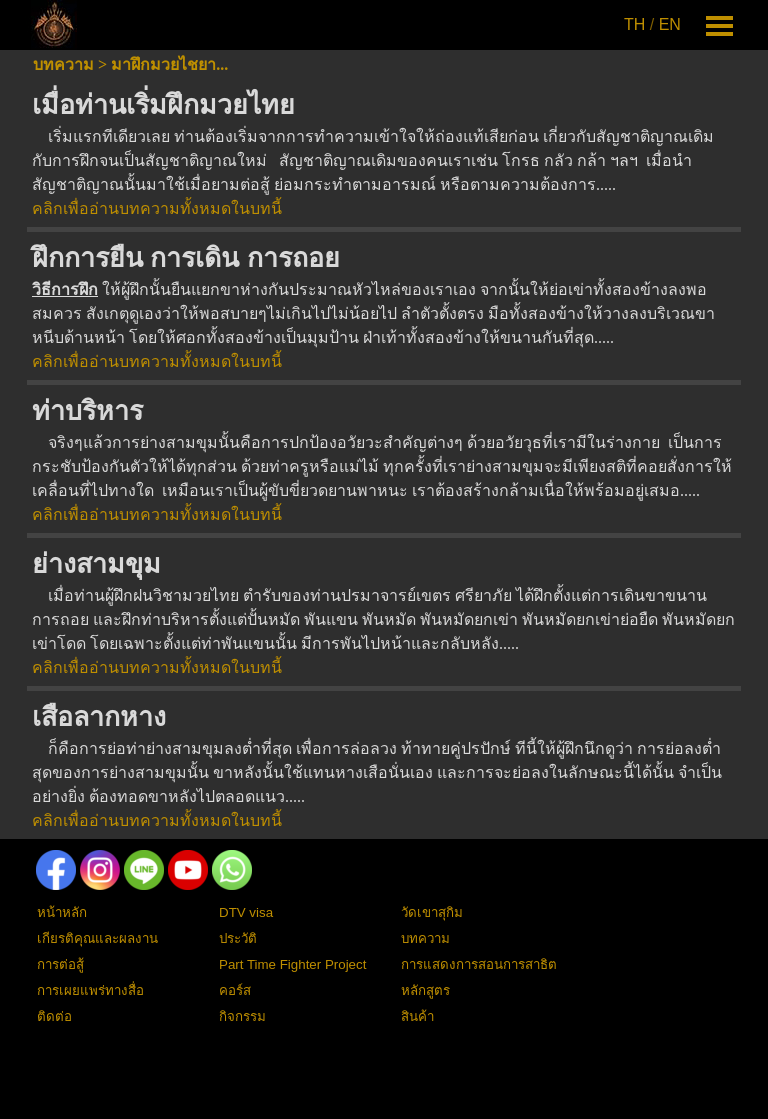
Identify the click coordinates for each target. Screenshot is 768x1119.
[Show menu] (719, 25)
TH (634, 24)
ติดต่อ (54, 1016)
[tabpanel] (654, 25)
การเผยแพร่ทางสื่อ (90, 990)
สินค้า (417, 1016)
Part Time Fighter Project (292, 964)
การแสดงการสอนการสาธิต (479, 964)
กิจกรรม (242, 1016)
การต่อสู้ (60, 964)
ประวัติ (238, 938)
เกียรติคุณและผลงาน (97, 938)
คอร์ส (235, 990)
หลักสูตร (425, 990)
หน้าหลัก (62, 912)
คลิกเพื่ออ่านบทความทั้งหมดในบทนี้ (157, 208)
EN (670, 24)
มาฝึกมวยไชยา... (169, 64)
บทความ (63, 64)
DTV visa (246, 912)
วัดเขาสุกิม (432, 912)
